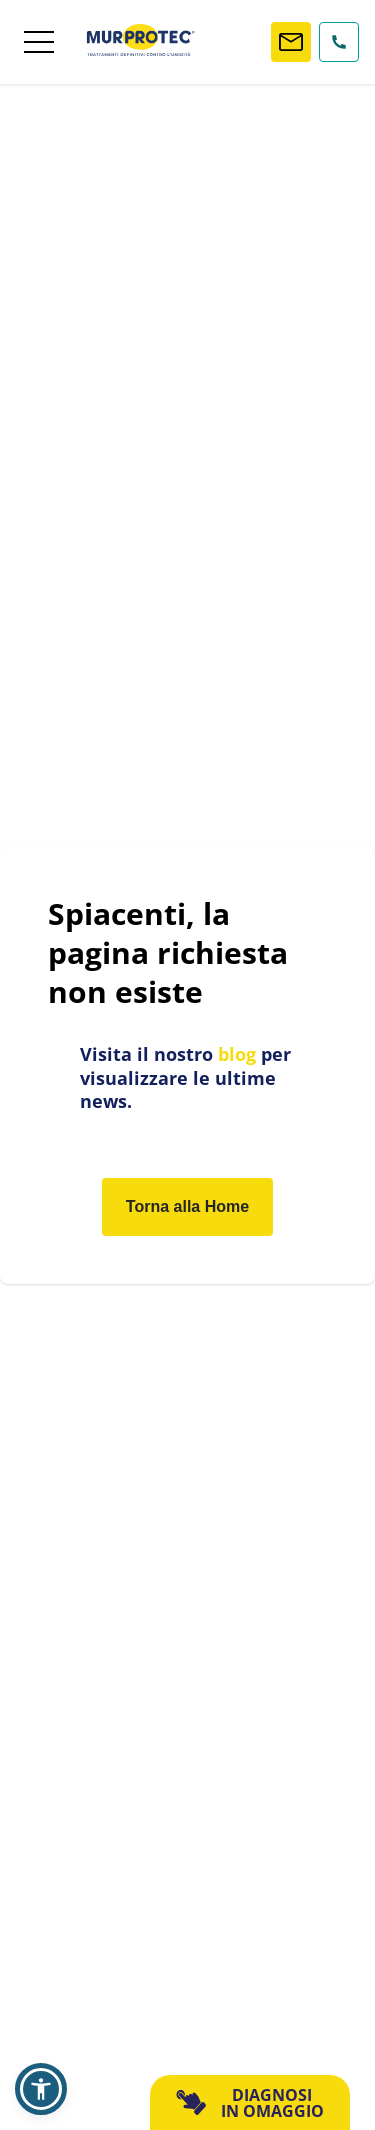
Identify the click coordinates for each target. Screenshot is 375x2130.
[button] (41, 2089)
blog (237, 1054)
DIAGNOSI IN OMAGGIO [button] (249, 2103)
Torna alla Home (187, 1206)
